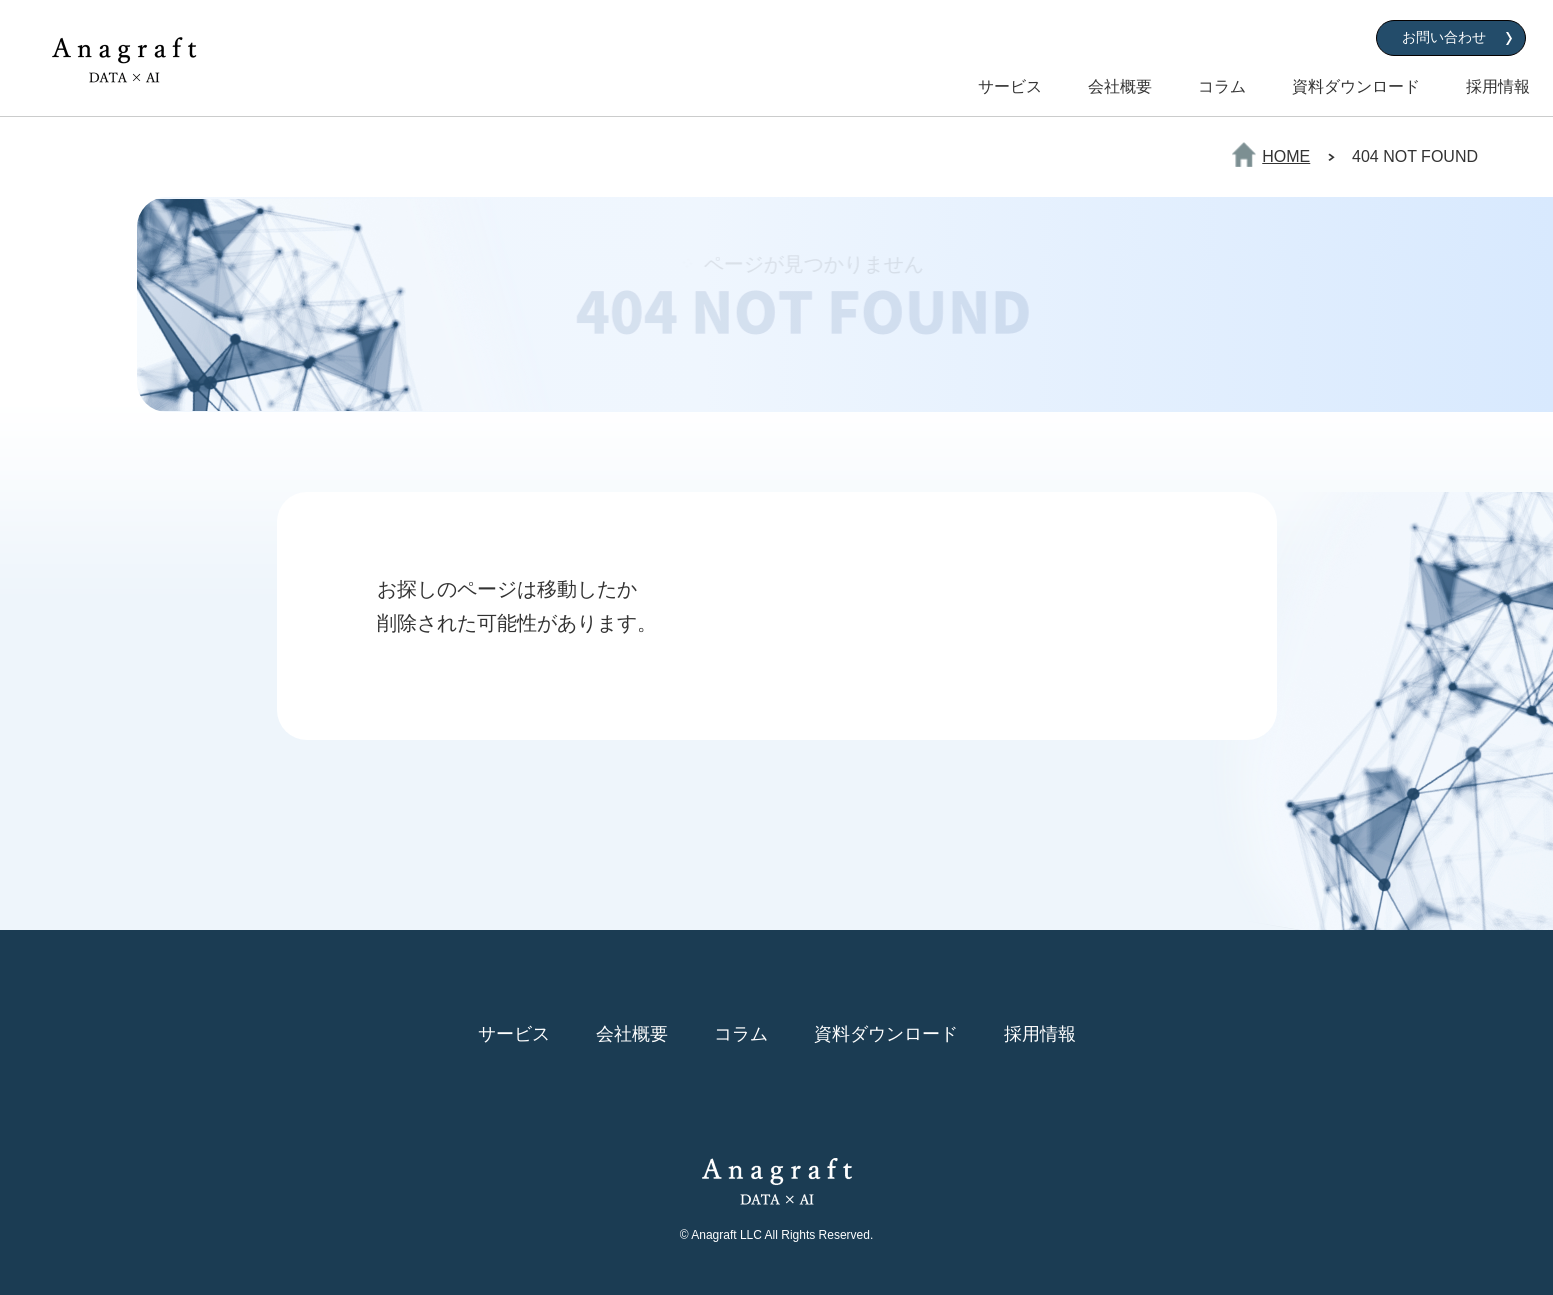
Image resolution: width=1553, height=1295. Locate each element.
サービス (1010, 86)
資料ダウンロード (1356, 86)
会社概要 (1120, 86)
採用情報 (1498, 86)
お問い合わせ (1444, 37)
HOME (1286, 156)
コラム (1222, 86)
